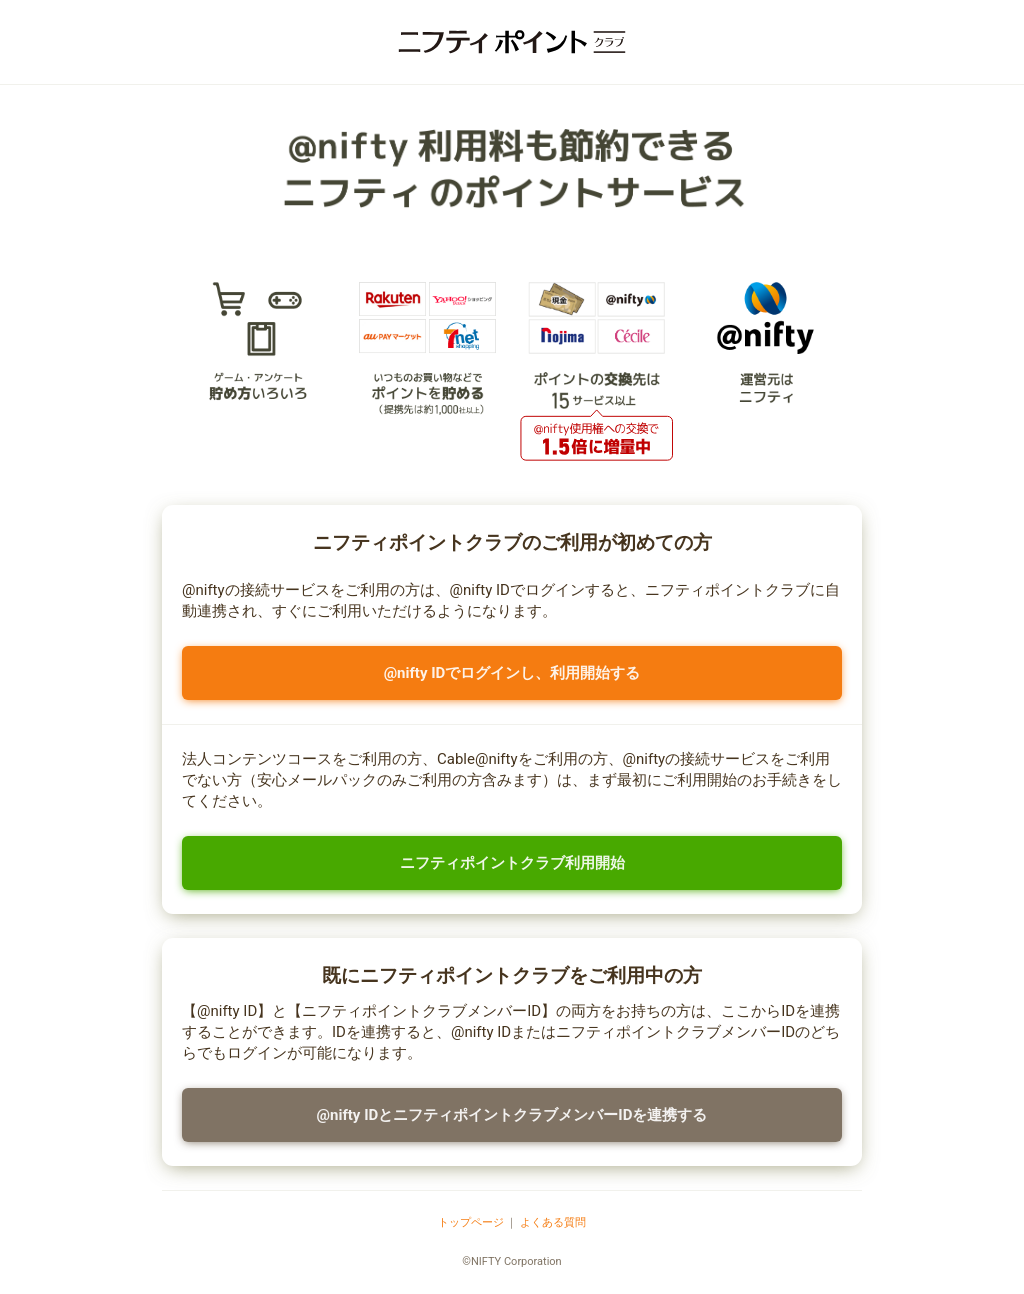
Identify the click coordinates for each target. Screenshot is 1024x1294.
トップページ (471, 1222)
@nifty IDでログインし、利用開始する (512, 673)
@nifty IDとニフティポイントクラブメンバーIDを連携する (512, 1115)
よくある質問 (553, 1222)
